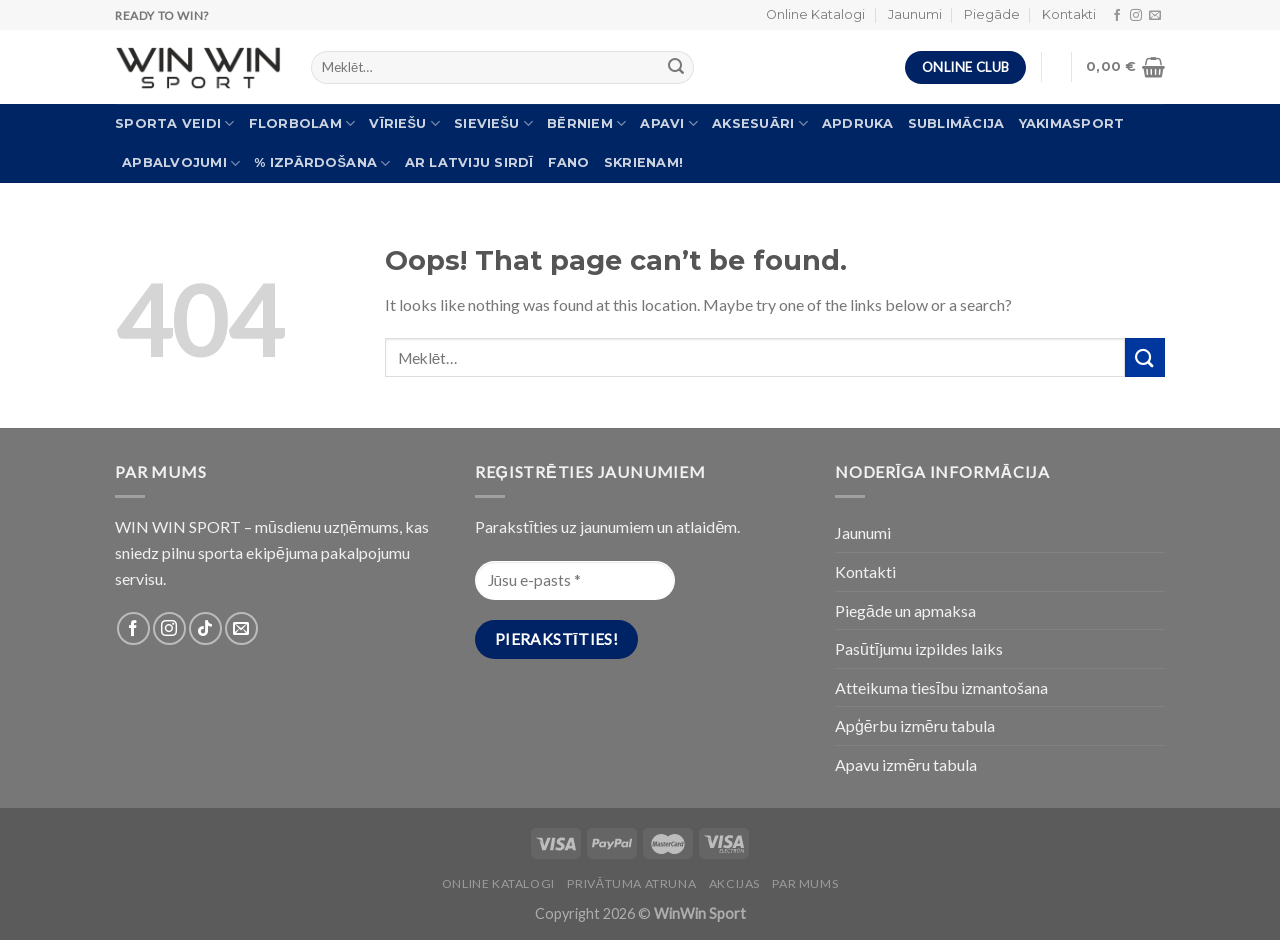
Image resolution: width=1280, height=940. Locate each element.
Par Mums (805, 883)
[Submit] (1145, 357)
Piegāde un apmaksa (905, 610)
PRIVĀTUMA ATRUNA (631, 883)
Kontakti (1069, 14)
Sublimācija (956, 123)
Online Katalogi (815, 14)
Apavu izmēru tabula (906, 764)
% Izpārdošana (322, 163)
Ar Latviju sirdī (469, 162)
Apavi (669, 123)
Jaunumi (915, 14)
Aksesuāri (760, 123)
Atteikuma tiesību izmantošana (941, 687)
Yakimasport (1072, 123)
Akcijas (734, 883)
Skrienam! (643, 162)
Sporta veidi (175, 123)
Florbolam (302, 123)
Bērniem (586, 123)
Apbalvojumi (181, 163)
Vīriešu (404, 123)
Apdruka (858, 123)
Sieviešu (493, 123)
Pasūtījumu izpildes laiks (919, 648)
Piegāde (992, 14)
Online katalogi (498, 883)
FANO (569, 162)
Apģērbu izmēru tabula (915, 725)
